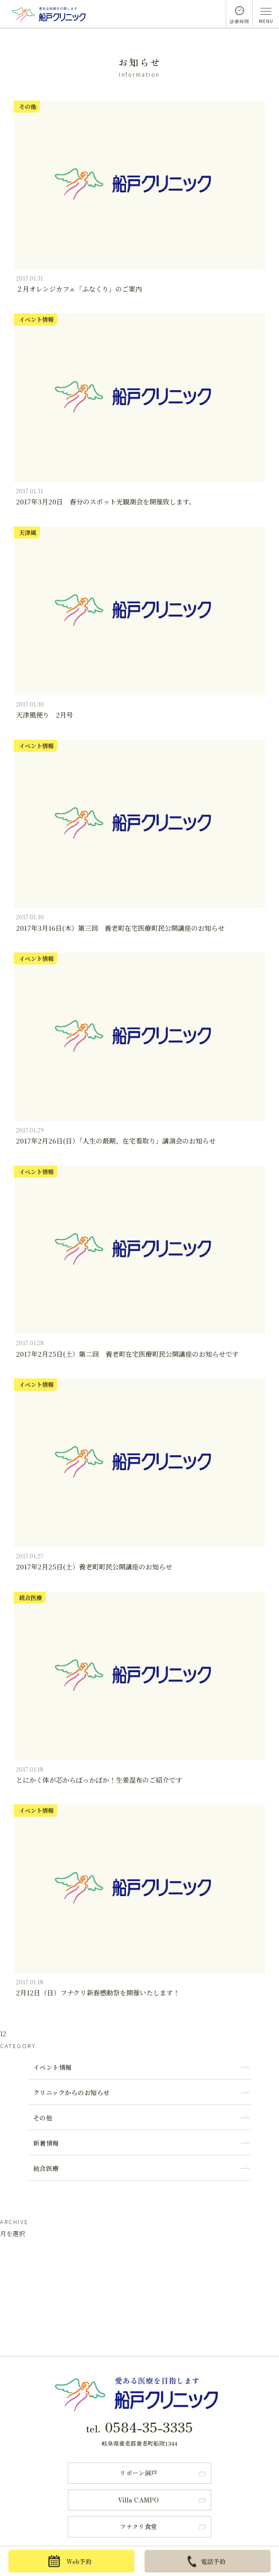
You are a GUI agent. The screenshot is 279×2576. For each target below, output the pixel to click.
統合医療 (46, 2168)
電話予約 (207, 2561)
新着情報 (46, 2143)
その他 (43, 2117)
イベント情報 (52, 2067)
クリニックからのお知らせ (71, 2092)
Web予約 (70, 2561)
